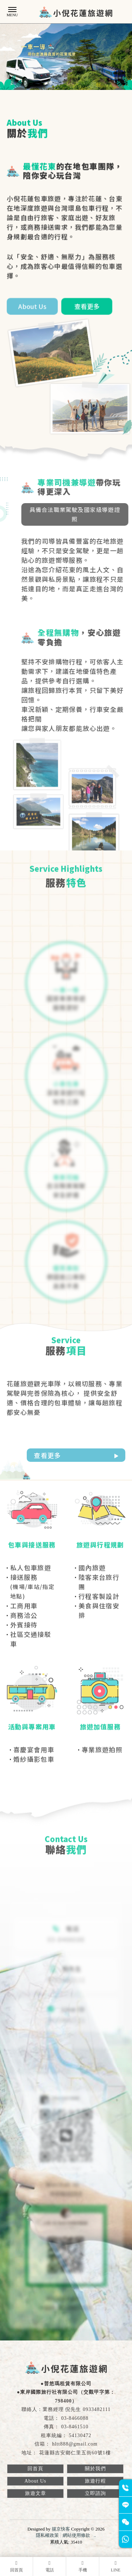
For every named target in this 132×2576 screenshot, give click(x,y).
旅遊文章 (35, 2493)
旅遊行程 (95, 2481)
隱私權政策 (47, 2535)
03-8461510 (75, 2426)
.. (95, 2535)
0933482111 (97, 2409)
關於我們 (95, 2468)
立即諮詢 (95, 2493)
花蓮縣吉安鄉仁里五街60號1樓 (75, 2452)
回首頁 (35, 2468)
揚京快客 (61, 2529)
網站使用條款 (76, 2535)
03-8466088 (75, 2418)
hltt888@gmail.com (75, 2444)
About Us (35, 2481)
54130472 (80, 2435)
